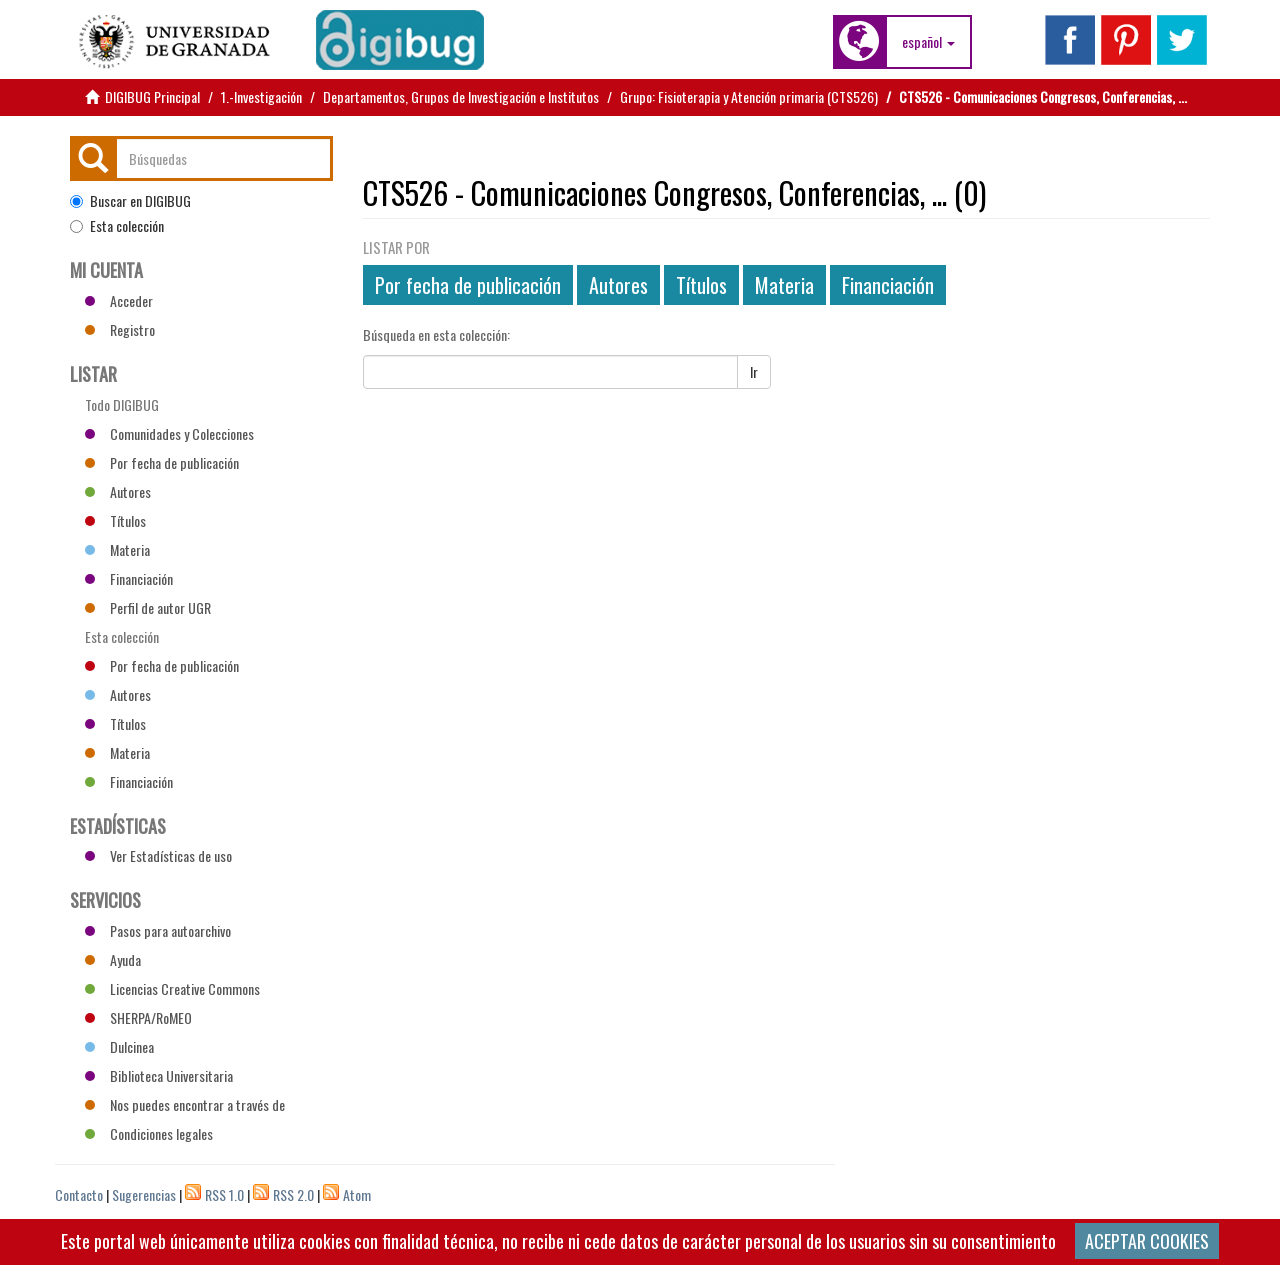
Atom (357, 1194)
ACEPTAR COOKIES (1147, 1241)
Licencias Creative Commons (172, 988)
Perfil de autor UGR (148, 607)
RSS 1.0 (224, 1194)
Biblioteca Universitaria (159, 1075)
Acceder (119, 300)
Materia (784, 285)
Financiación (888, 285)
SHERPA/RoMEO (138, 1017)
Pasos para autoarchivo (158, 930)
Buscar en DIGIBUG (130, 201)
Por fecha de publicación (468, 285)
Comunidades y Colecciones (169, 433)
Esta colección (117, 226)
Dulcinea (119, 1046)
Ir (754, 371)
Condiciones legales (149, 1133)
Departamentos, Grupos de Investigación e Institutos (461, 96)
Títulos (701, 285)
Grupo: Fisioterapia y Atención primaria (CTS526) (749, 96)
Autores (618, 285)
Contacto (79, 1194)
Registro (120, 329)
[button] (928, 42)
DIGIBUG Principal (152, 96)
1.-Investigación (261, 96)
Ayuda (113, 959)
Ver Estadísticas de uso (158, 855)
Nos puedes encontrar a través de (185, 1104)
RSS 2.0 (293, 1194)
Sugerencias (144, 1194)
